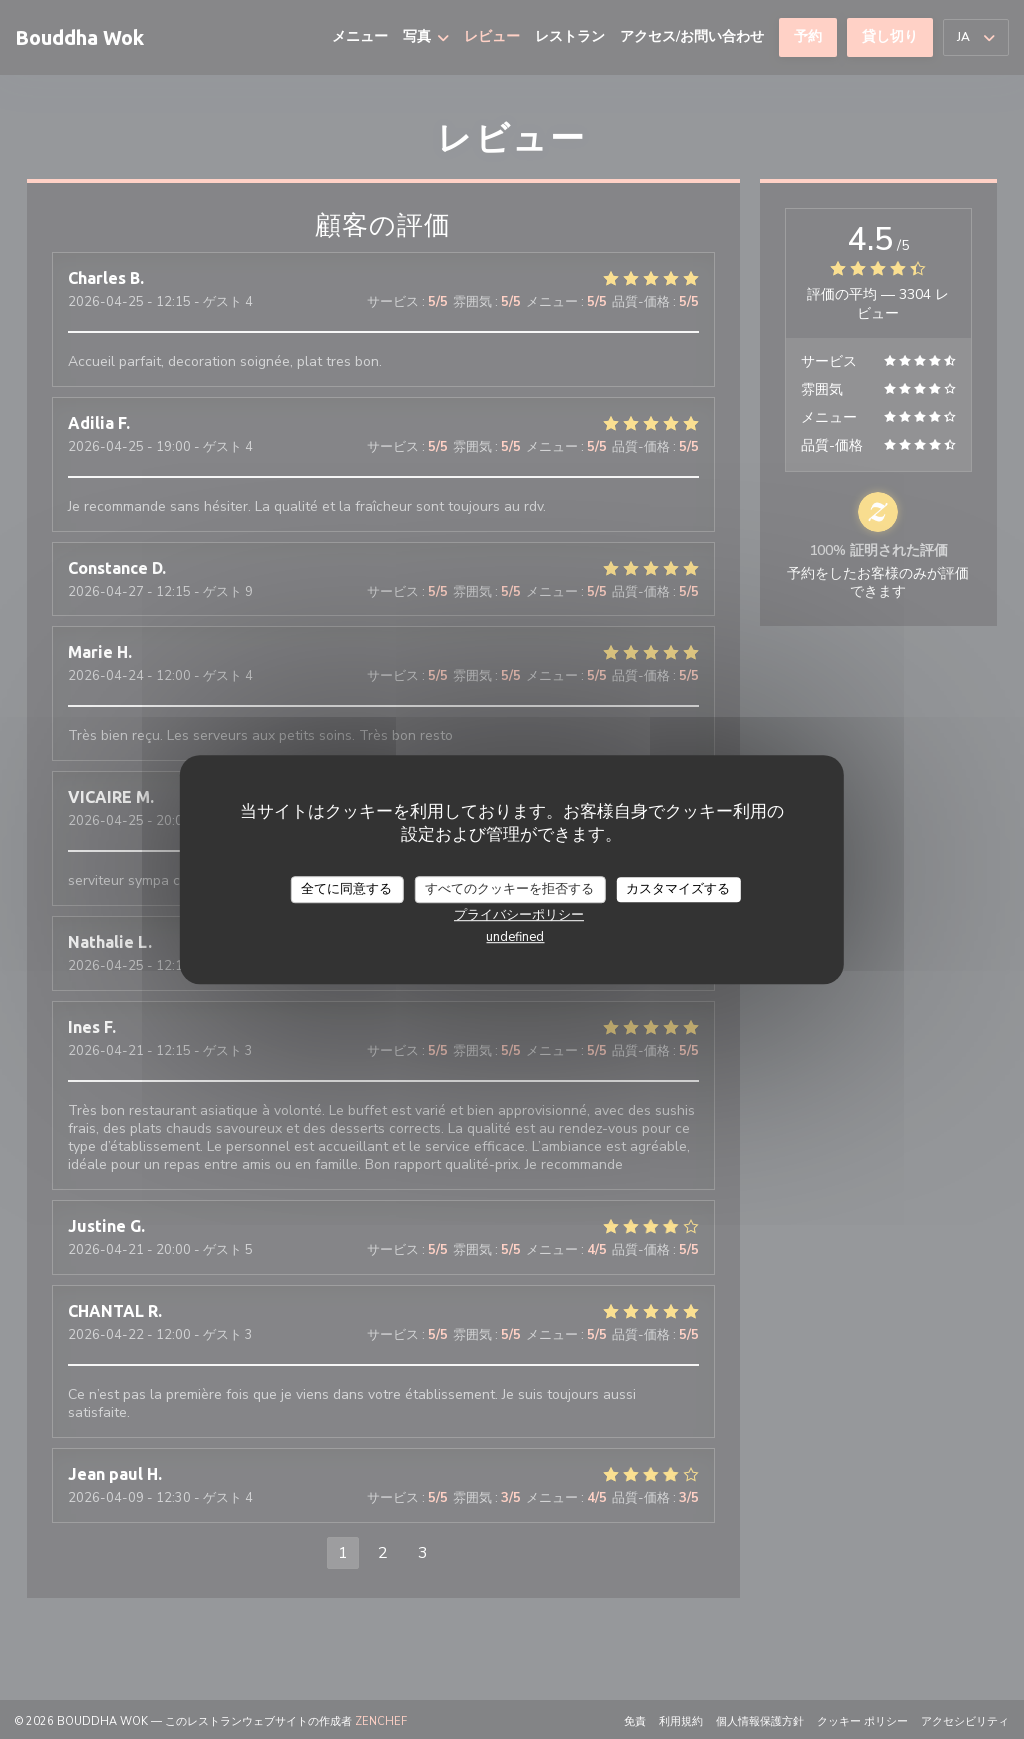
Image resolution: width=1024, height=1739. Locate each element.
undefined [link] (515, 937)
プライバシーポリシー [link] (519, 915)
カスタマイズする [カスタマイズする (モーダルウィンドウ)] (678, 889)
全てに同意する (346, 889)
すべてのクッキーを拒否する (509, 889)
